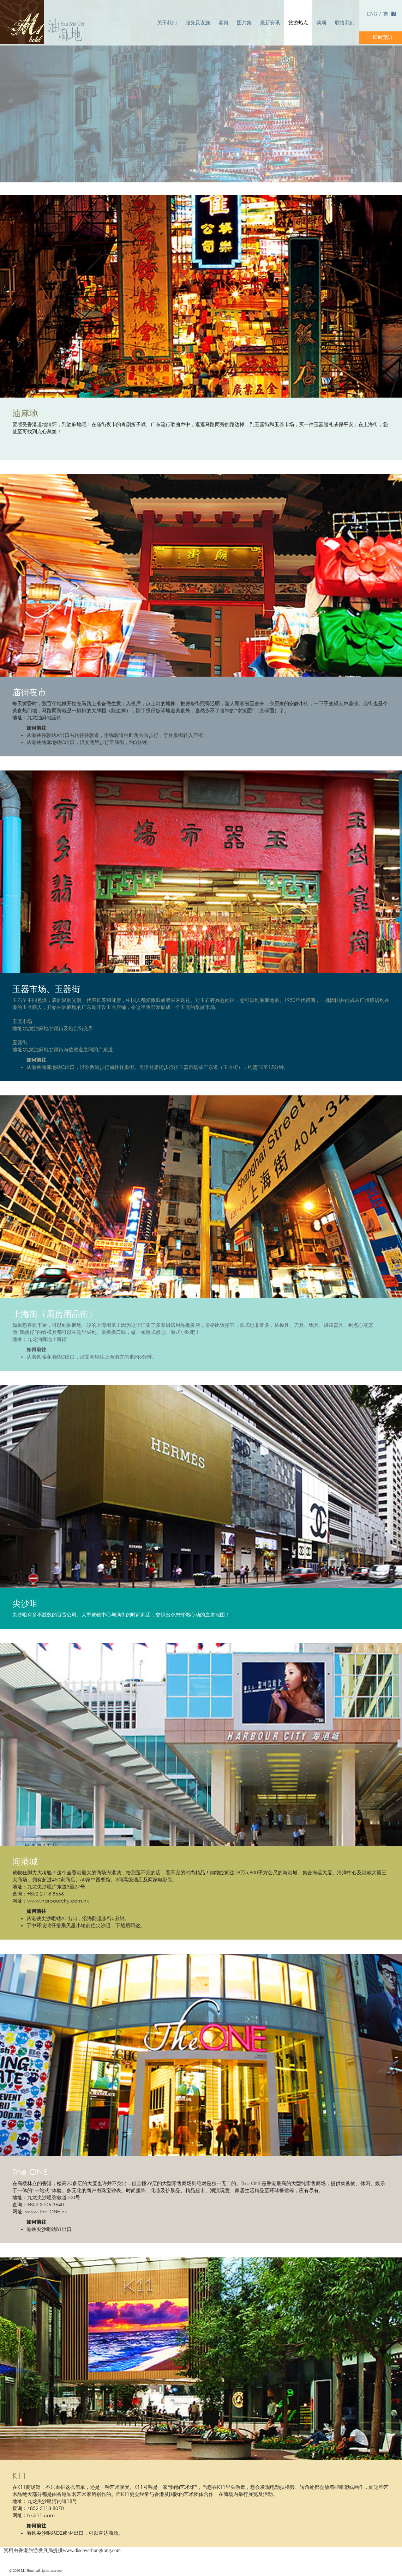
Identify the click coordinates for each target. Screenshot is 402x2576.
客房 (223, 22)
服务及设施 (197, 22)
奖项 (321, 22)
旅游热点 (298, 22)
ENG (372, 14)
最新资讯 (270, 22)
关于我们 (167, 22)
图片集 (244, 22)
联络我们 (345, 22)
